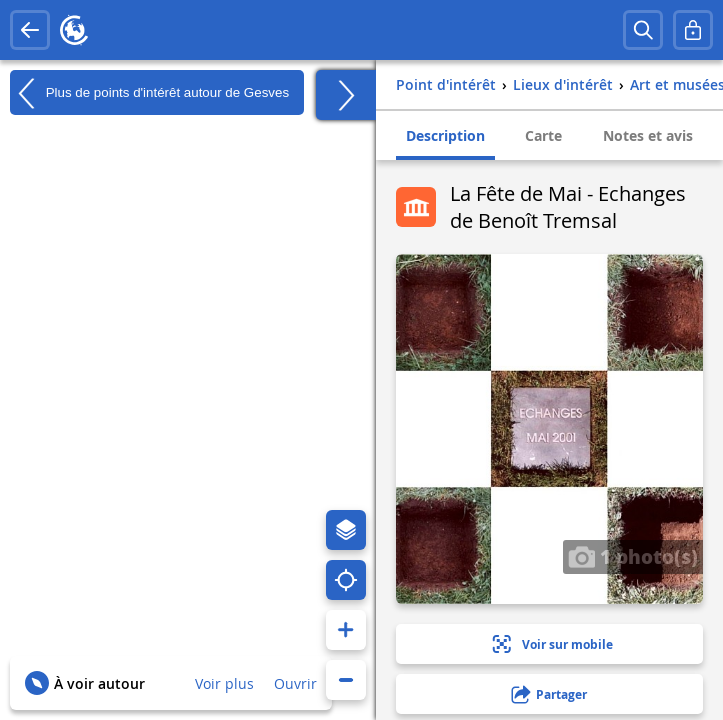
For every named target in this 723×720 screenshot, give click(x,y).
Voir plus (224, 683)
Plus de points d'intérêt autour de (149, 93)
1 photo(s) (633, 556)
